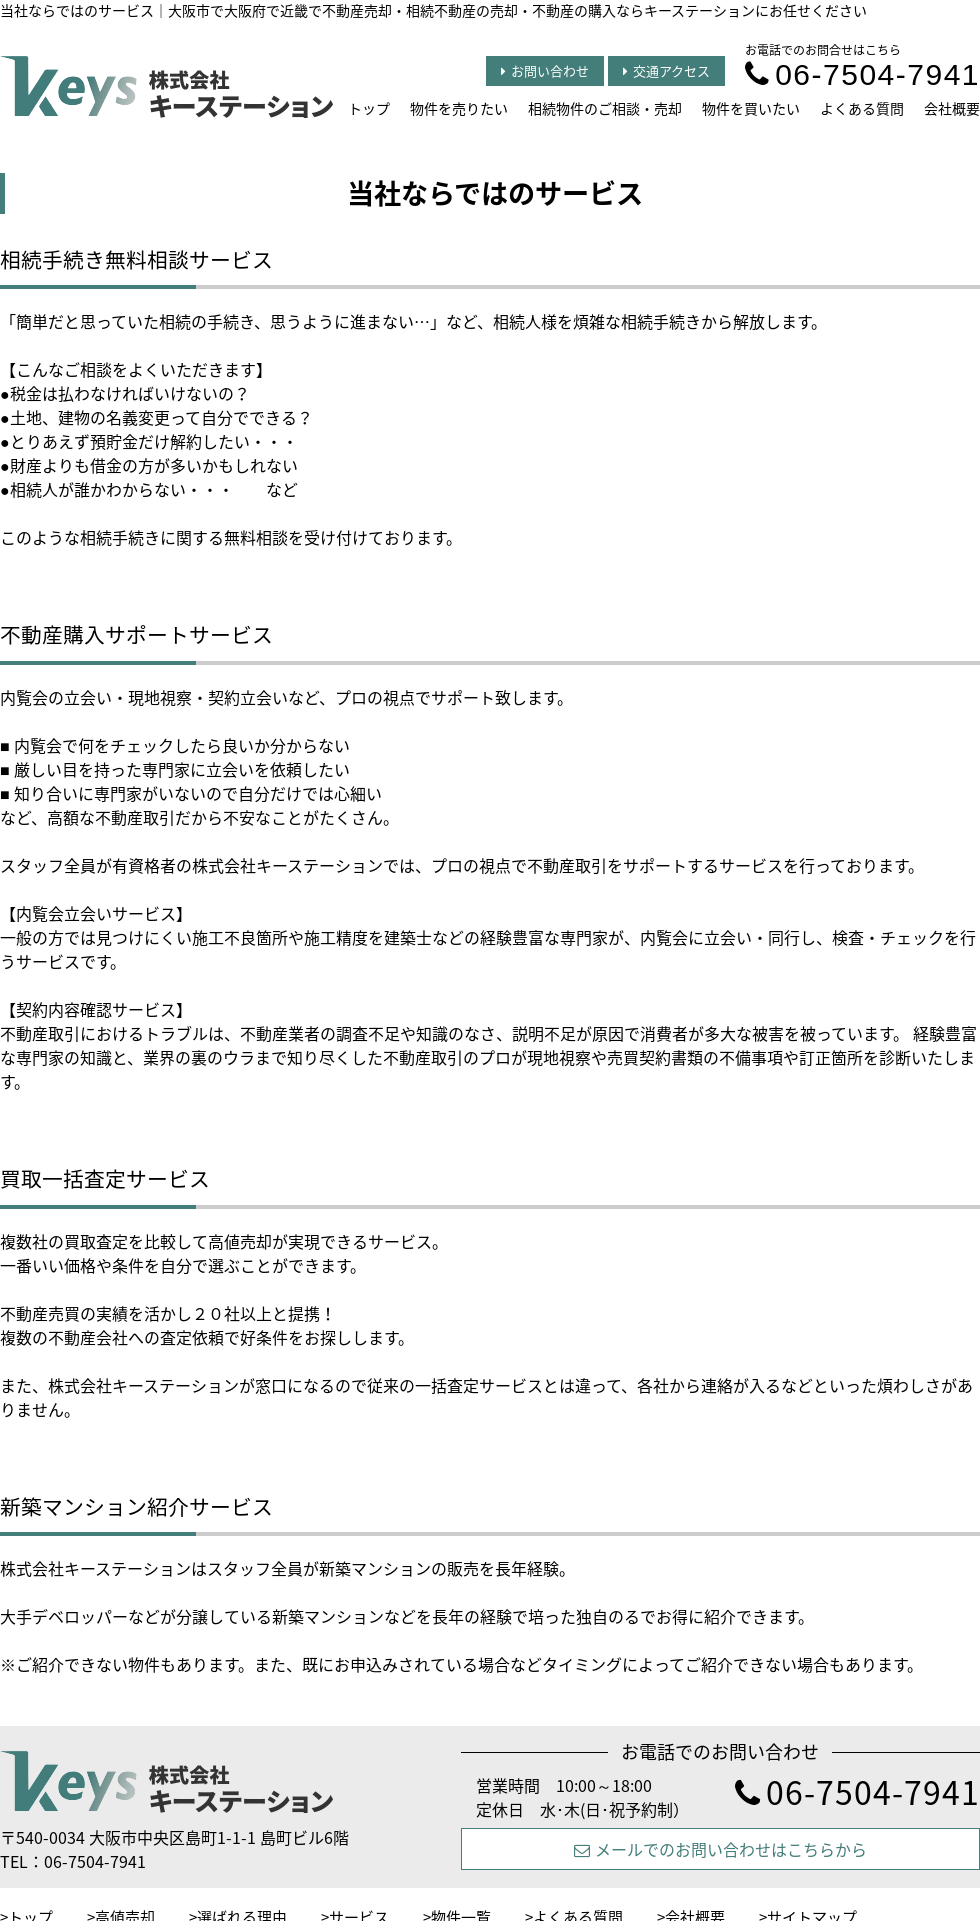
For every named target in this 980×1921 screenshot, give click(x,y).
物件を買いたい (751, 108)
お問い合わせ (545, 70)
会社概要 (952, 108)
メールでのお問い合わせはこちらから (720, 1849)
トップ (369, 108)
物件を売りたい (459, 108)
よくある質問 (862, 108)
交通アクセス (666, 70)
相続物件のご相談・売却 (605, 108)
